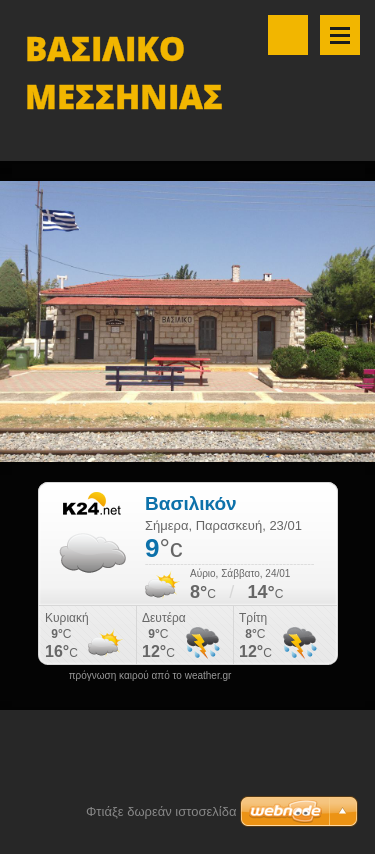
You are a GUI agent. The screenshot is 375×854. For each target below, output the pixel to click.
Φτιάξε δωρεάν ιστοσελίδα (161, 811)
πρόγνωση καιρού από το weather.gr (150, 676)
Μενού (340, 35)
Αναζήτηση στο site (288, 35)
